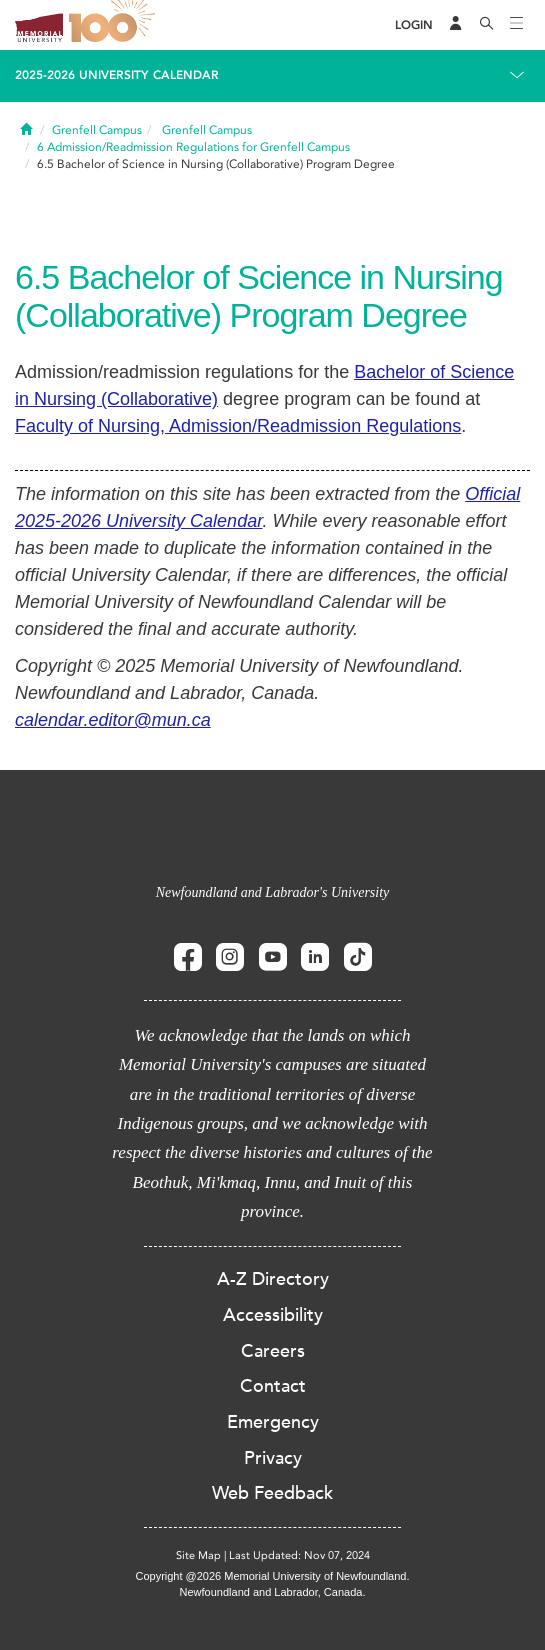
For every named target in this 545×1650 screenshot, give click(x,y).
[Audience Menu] (456, 25)
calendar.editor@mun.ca (113, 720)
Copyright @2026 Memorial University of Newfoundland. (272, 1576)
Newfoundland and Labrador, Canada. (273, 1592)
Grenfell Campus (97, 130)
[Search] (487, 25)
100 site (115, 25)
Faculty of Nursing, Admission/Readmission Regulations (238, 426)
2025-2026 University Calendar (117, 75)
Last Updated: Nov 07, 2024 (299, 1555)
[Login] (414, 25)
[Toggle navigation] (517, 25)
